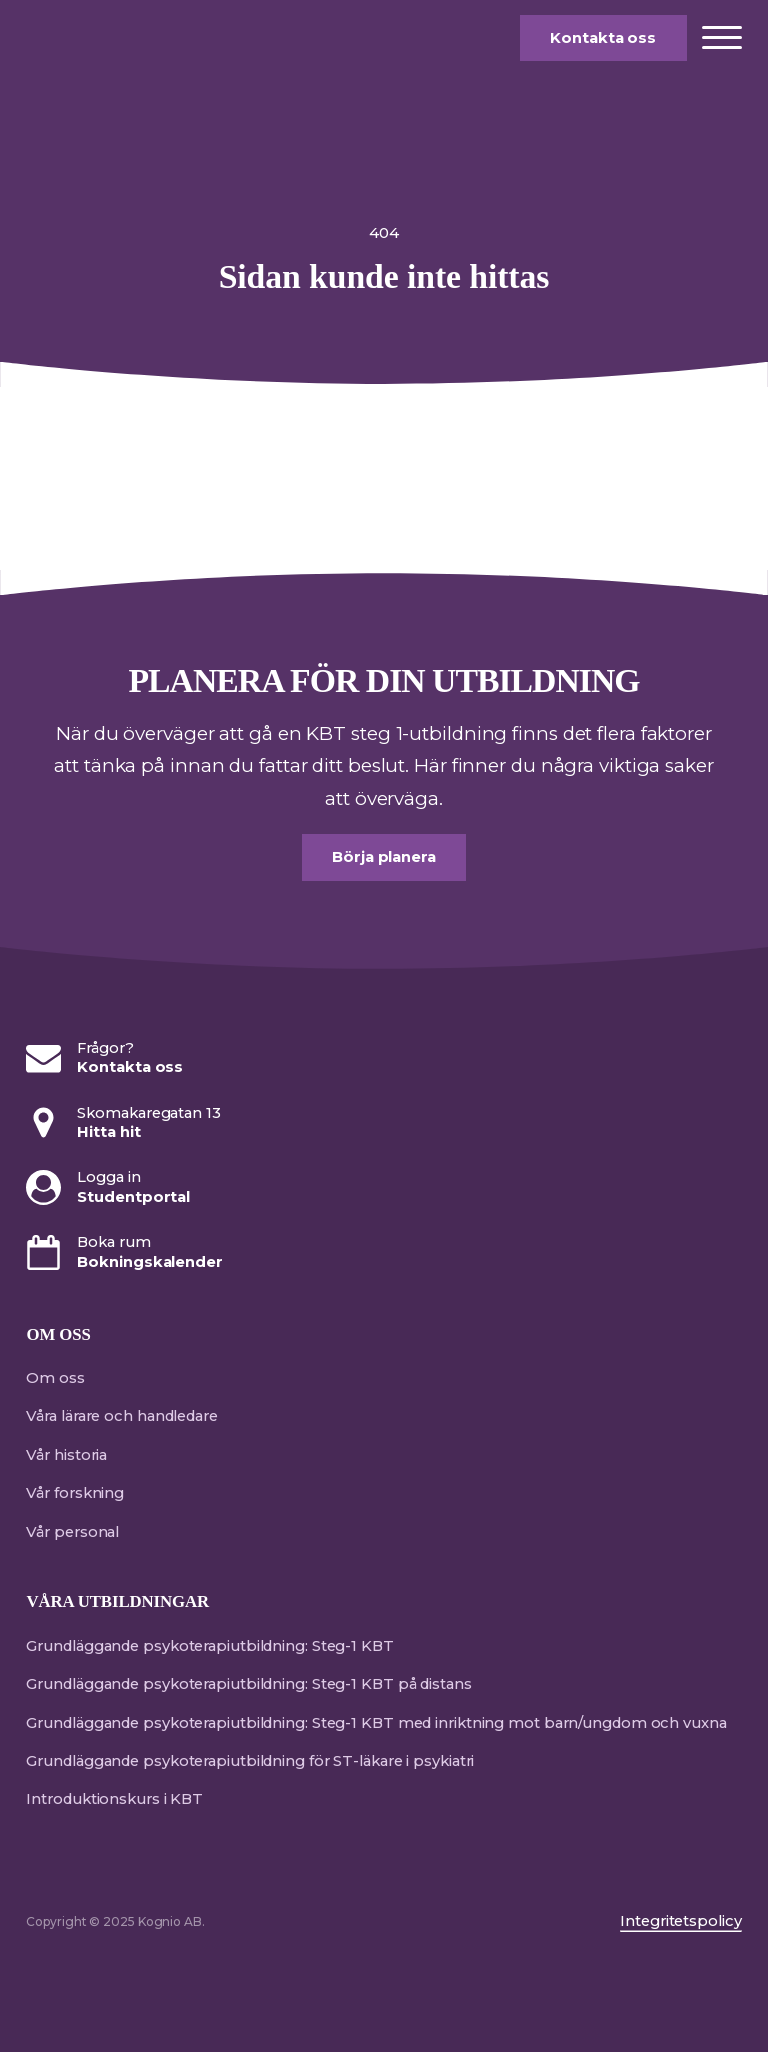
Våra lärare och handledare (121, 1416)
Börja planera (384, 857)
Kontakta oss (603, 38)
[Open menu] (722, 38)
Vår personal (72, 1532)
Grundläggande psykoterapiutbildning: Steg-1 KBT (209, 1646)
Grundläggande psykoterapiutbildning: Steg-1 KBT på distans (248, 1684)
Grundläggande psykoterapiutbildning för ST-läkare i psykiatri (250, 1761)
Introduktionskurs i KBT (114, 1799)
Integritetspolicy (680, 1921)
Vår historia (66, 1455)
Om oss (55, 1378)
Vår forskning (75, 1493)
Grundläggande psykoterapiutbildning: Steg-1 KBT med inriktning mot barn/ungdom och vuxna (376, 1723)
